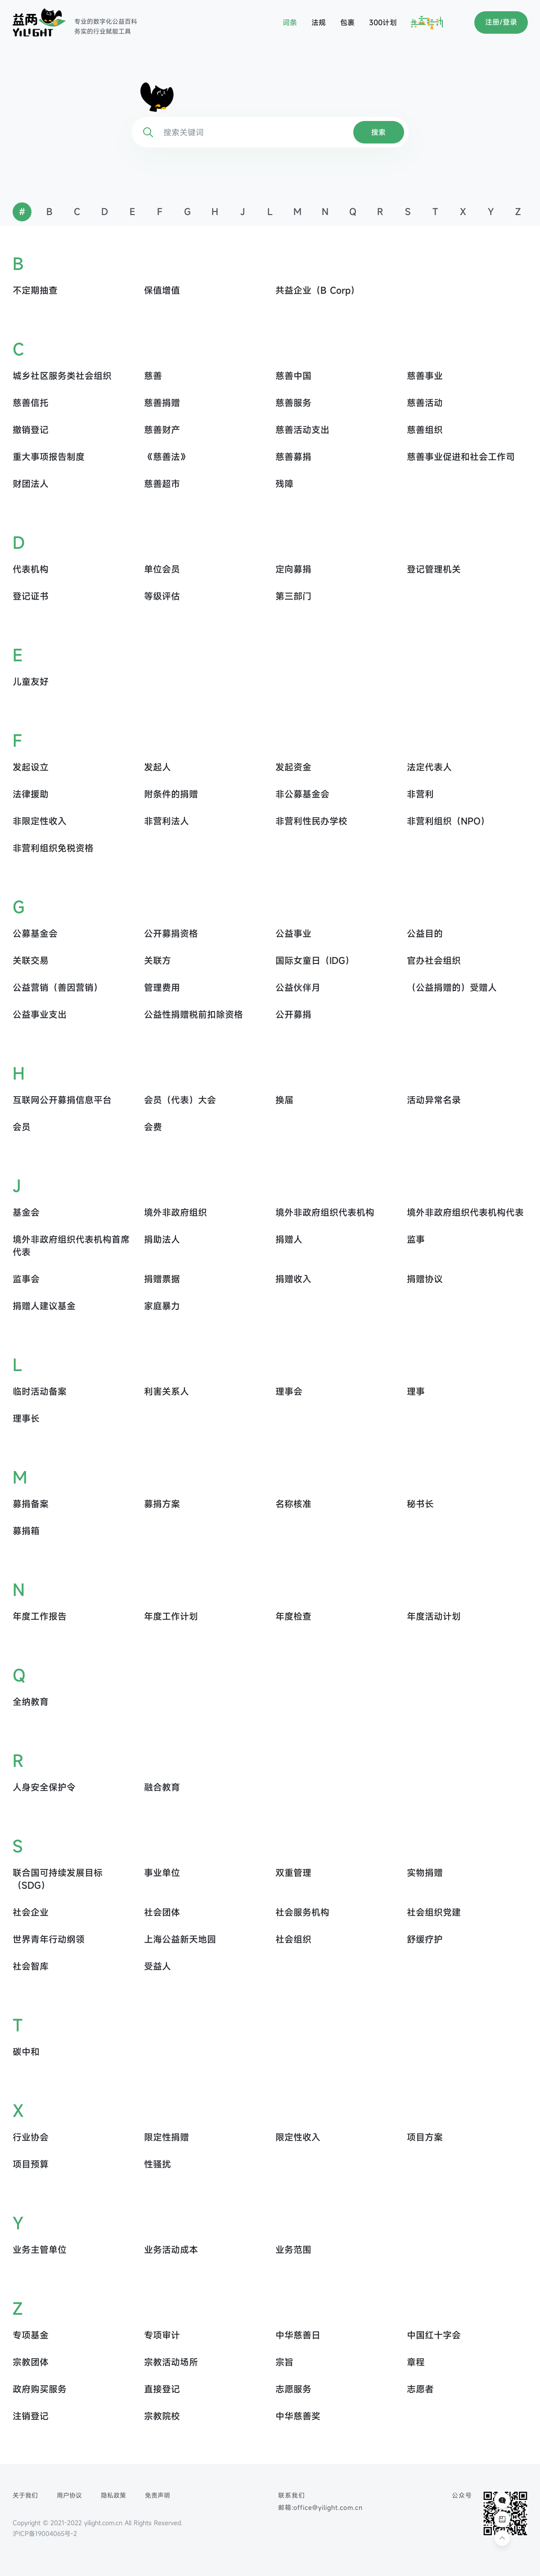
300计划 (383, 22)
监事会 (26, 1279)
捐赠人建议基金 (44, 1306)
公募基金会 (35, 933)
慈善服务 (293, 403)
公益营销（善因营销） (58, 987)
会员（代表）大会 (180, 1100)
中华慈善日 (297, 2335)
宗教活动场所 (171, 2362)
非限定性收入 (40, 821)
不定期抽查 (35, 290)
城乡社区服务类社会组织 (62, 376)
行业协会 (31, 2137)
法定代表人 (429, 767)
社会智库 (31, 1966)
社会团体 (162, 1912)
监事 (416, 1239)
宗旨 (284, 2362)
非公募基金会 (302, 794)
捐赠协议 (425, 1279)
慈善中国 (293, 376)
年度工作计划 (171, 1616)
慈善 (153, 376)
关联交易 (31, 960)
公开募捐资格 (171, 933)
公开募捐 (293, 1014)
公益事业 (293, 933)
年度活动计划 (434, 1616)
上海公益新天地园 (180, 1939)
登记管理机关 (434, 569)
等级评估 (162, 596)
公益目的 (425, 933)
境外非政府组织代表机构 (324, 1212)
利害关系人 (166, 1391)
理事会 (288, 1391)
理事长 (26, 1418)
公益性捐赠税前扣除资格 (193, 1014)
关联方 (157, 960)
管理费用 (162, 987)
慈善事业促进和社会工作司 (461, 457)
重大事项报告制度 (49, 457)
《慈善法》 (166, 457)
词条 (290, 22)
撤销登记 (31, 430)
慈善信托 (31, 403)
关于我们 (25, 2495)
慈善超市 (162, 484)
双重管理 (293, 1873)
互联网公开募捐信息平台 (62, 1100)
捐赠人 (288, 1239)
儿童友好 (31, 682)
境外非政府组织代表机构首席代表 (71, 1245)
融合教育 (162, 1787)
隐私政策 (113, 2495)
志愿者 (420, 2389)
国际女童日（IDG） (314, 960)
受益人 (157, 1966)
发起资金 (293, 767)
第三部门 (293, 596)
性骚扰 (157, 2164)
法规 (318, 22)
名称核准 (293, 1504)
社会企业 (31, 1912)
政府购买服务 (40, 2389)
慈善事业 (425, 376)
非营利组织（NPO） (448, 821)
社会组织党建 (434, 1912)
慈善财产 (162, 430)
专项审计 (162, 2335)
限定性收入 (297, 2137)
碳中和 (26, 2052)
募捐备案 (31, 1504)
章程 (416, 2362)
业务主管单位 (40, 2250)
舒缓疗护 (425, 1939)
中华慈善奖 (297, 2416)
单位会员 (162, 569)
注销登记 (31, 2416)
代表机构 (31, 569)
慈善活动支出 (302, 430)
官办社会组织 (434, 960)
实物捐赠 (425, 1873)
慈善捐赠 (162, 403)
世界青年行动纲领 (49, 1939)
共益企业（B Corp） (317, 290)
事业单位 (162, 1873)
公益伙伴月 (297, 987)
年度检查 (293, 1616)
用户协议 (69, 2495)
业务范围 (293, 2250)
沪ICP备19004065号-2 (45, 2533)
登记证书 (31, 596)
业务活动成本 (171, 2250)
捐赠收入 (293, 1279)
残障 (284, 484)
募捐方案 (162, 1504)
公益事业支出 (40, 1014)
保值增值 (162, 290)
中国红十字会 (434, 2335)
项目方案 (425, 2137)
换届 (284, 1100)
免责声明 (157, 2495)
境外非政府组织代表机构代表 (465, 1212)
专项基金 (31, 2335)
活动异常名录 (434, 1100)
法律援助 (31, 794)
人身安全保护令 (44, 1787)
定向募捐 (293, 569)
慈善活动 (425, 403)
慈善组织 (425, 430)
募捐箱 (26, 1531)
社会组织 (293, 1939)
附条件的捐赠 (171, 794)
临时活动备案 (40, 1391)
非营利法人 (166, 821)
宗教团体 (31, 2362)
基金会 (26, 1212)
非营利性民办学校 (311, 821)
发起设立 (31, 767)
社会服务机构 (302, 1912)
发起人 (157, 767)
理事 (416, 1391)
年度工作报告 (40, 1616)
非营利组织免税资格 (53, 848)
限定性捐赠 (166, 2137)
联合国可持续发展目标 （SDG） (58, 1879)
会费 (153, 1127)
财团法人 (31, 484)
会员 (22, 1127)
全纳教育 (31, 1702)
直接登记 (162, 2389)
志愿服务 (293, 2389)
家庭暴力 (162, 1306)
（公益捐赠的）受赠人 (452, 987)
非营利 (420, 794)
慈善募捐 (293, 457)
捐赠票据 (162, 1279)
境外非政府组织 (175, 1212)
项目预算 (31, 2164)
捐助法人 (162, 1239)
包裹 (347, 22)
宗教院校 (162, 2416)
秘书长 (420, 1504)
